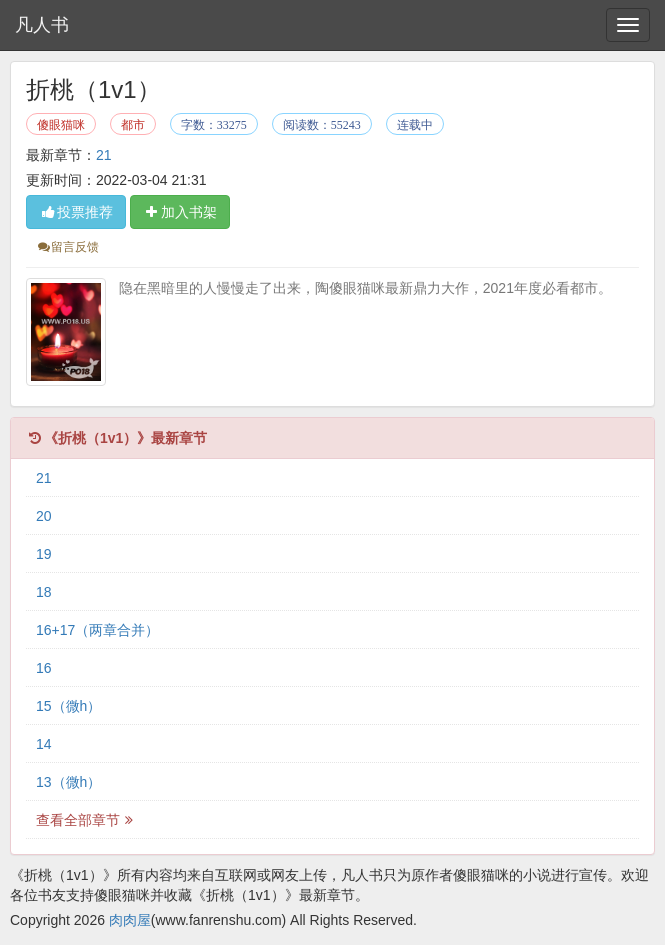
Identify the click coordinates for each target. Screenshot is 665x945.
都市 (133, 125)
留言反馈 (67, 247)
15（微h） (68, 706)
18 (44, 592)
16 (44, 668)
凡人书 (42, 25)
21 (104, 155)
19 (44, 554)
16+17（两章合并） (97, 630)
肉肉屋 (130, 920)
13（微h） (68, 782)
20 (44, 516)
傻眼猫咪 (61, 125)
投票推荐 (76, 212)
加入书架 (180, 212)
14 (44, 744)
